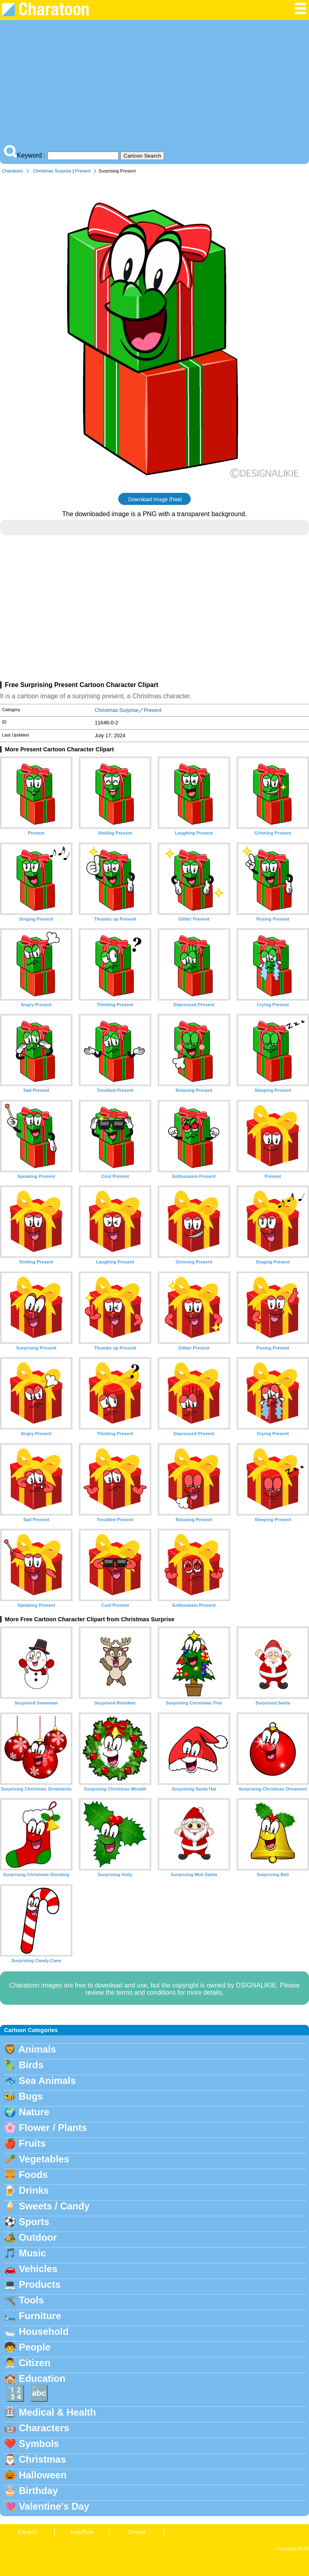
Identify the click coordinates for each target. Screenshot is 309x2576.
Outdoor (38, 2237)
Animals (37, 2049)
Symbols (39, 2443)
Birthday (38, 2490)
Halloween (43, 2474)
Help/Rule (81, 2532)
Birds (31, 2064)
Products (40, 2284)
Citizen (35, 2362)
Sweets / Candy (54, 2206)
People (35, 2347)
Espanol (27, 2532)
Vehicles (38, 2268)
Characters (44, 2427)
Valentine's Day (54, 2506)
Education (42, 2378)
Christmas (42, 2459)
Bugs (31, 2096)
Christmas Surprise (52, 170)
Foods (33, 2174)
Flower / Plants (53, 2127)
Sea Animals (47, 2080)
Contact (136, 2532)
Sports (34, 2221)
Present (83, 170)
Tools (31, 2300)
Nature (34, 2111)
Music (32, 2253)
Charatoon (12, 170)
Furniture (40, 2315)
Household (44, 2331)
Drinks (34, 2190)
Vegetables (44, 2159)
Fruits (32, 2143)
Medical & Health (57, 2412)
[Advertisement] (154, 84)
